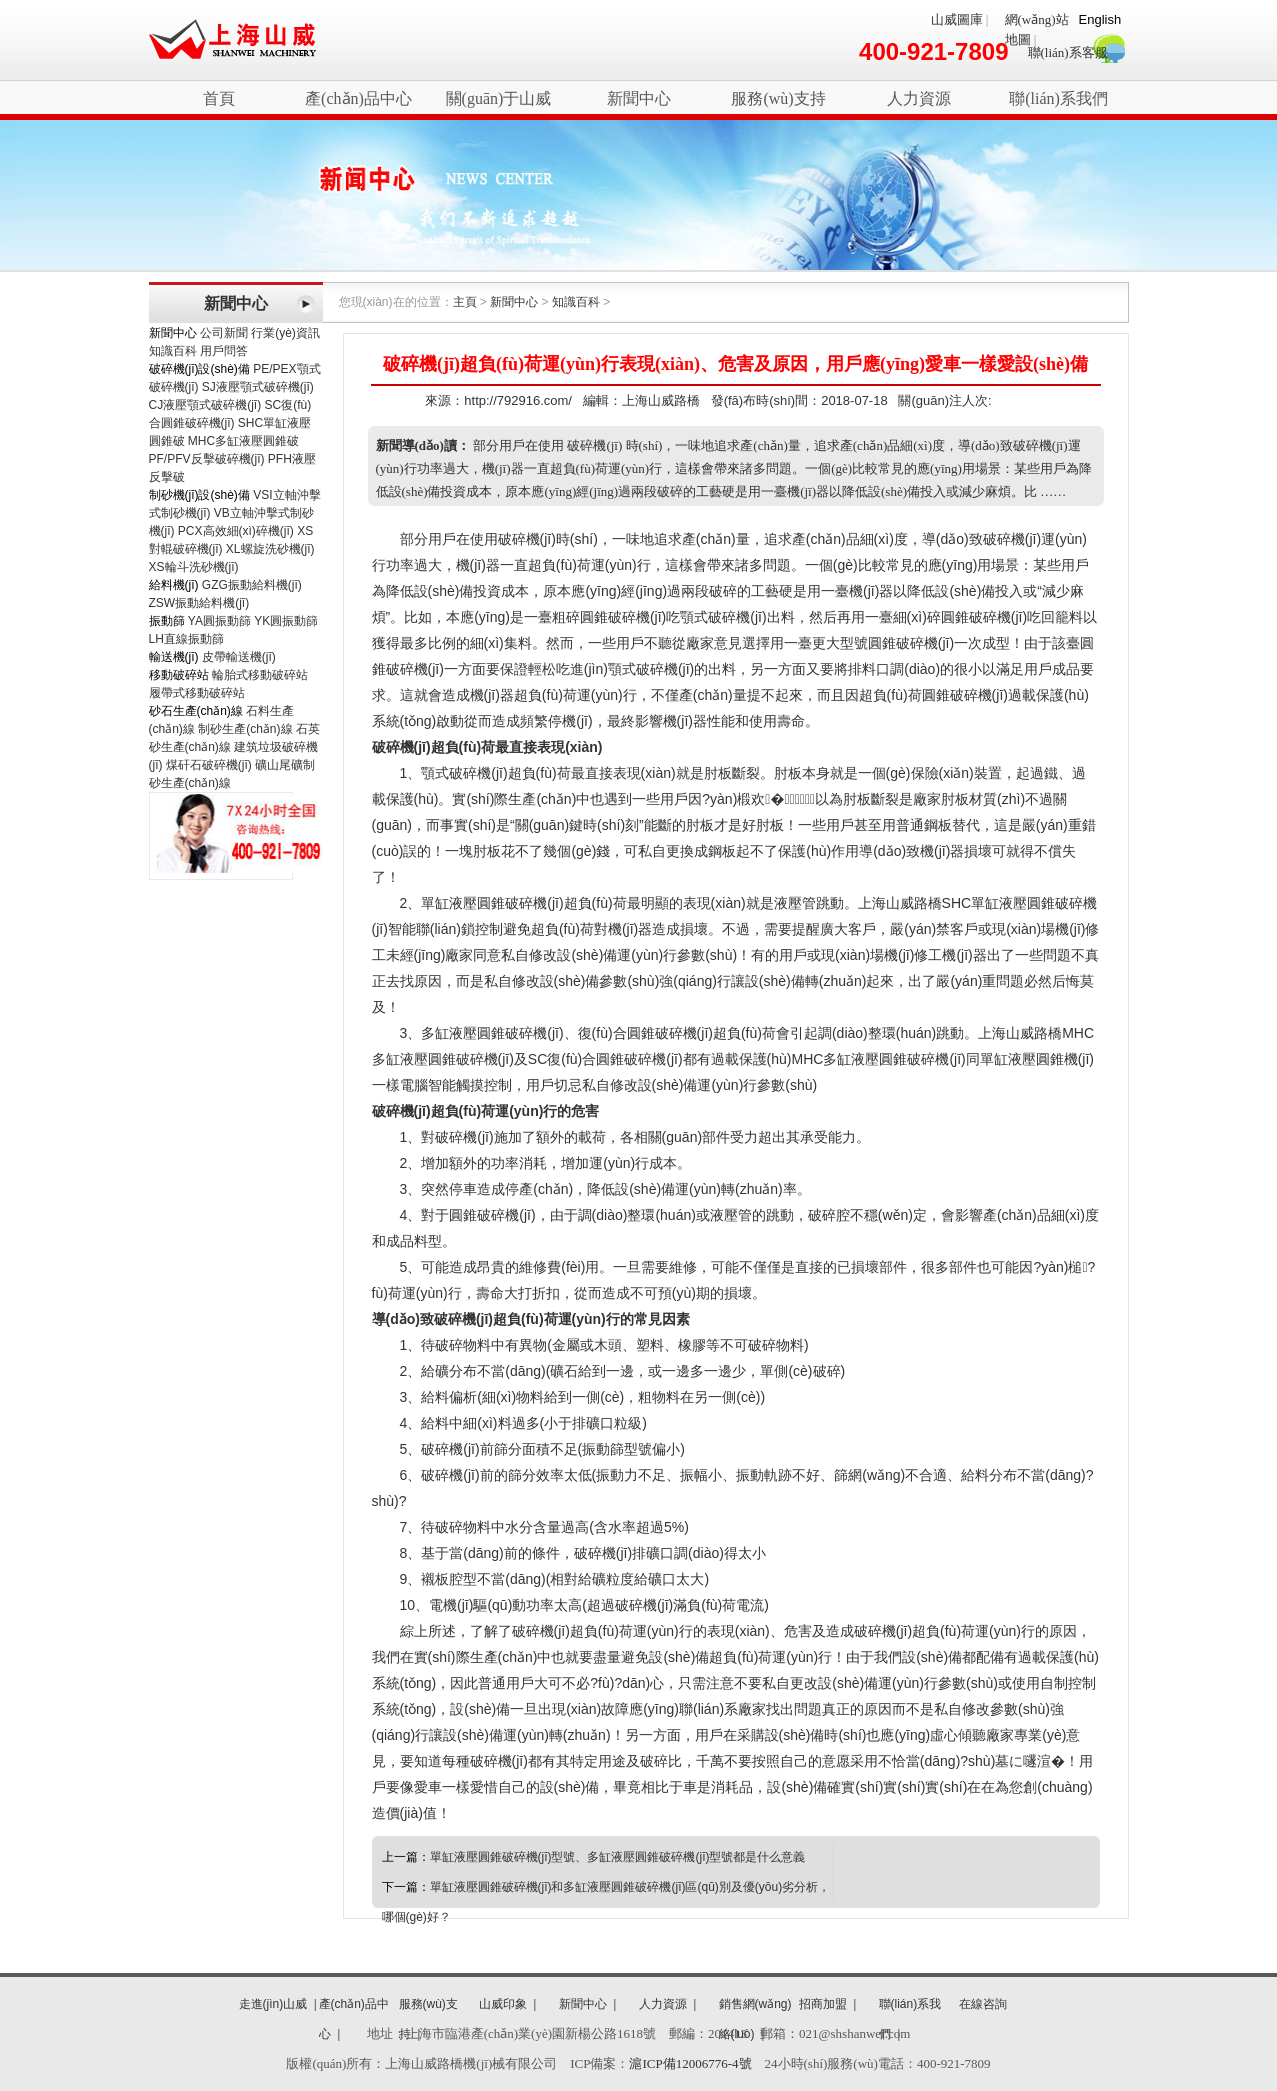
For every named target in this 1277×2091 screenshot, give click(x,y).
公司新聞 (224, 333)
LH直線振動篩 (186, 639)
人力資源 (919, 98)
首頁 (219, 98)
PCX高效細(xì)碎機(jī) (236, 531)
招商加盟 (823, 2004)
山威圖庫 (957, 19)
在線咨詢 (983, 2004)
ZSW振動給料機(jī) (199, 603)
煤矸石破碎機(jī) (209, 765)
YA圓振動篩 (219, 621)
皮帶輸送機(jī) (239, 657)
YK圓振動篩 (286, 621)
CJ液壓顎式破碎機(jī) (205, 405)
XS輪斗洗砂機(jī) (194, 567)
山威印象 (503, 2004)
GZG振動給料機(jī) (252, 585)
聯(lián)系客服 (1068, 52)
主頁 (465, 302)
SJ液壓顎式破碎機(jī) (258, 387)
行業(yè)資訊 (285, 333)
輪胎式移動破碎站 (260, 675)
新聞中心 (639, 98)
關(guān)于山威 (499, 98)
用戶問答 (224, 351)
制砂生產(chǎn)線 (245, 729)
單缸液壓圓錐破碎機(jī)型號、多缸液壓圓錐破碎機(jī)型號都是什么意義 (618, 1857)
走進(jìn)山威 (273, 2004)
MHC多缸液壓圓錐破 (243, 441)
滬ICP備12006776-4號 (690, 2063)
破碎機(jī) (233, 40)
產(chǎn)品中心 (358, 98)
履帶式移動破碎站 (197, 693)
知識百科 (173, 351)
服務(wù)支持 (778, 98)
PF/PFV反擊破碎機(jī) (207, 459)
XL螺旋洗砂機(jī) (270, 549)
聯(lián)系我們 (1058, 98)
